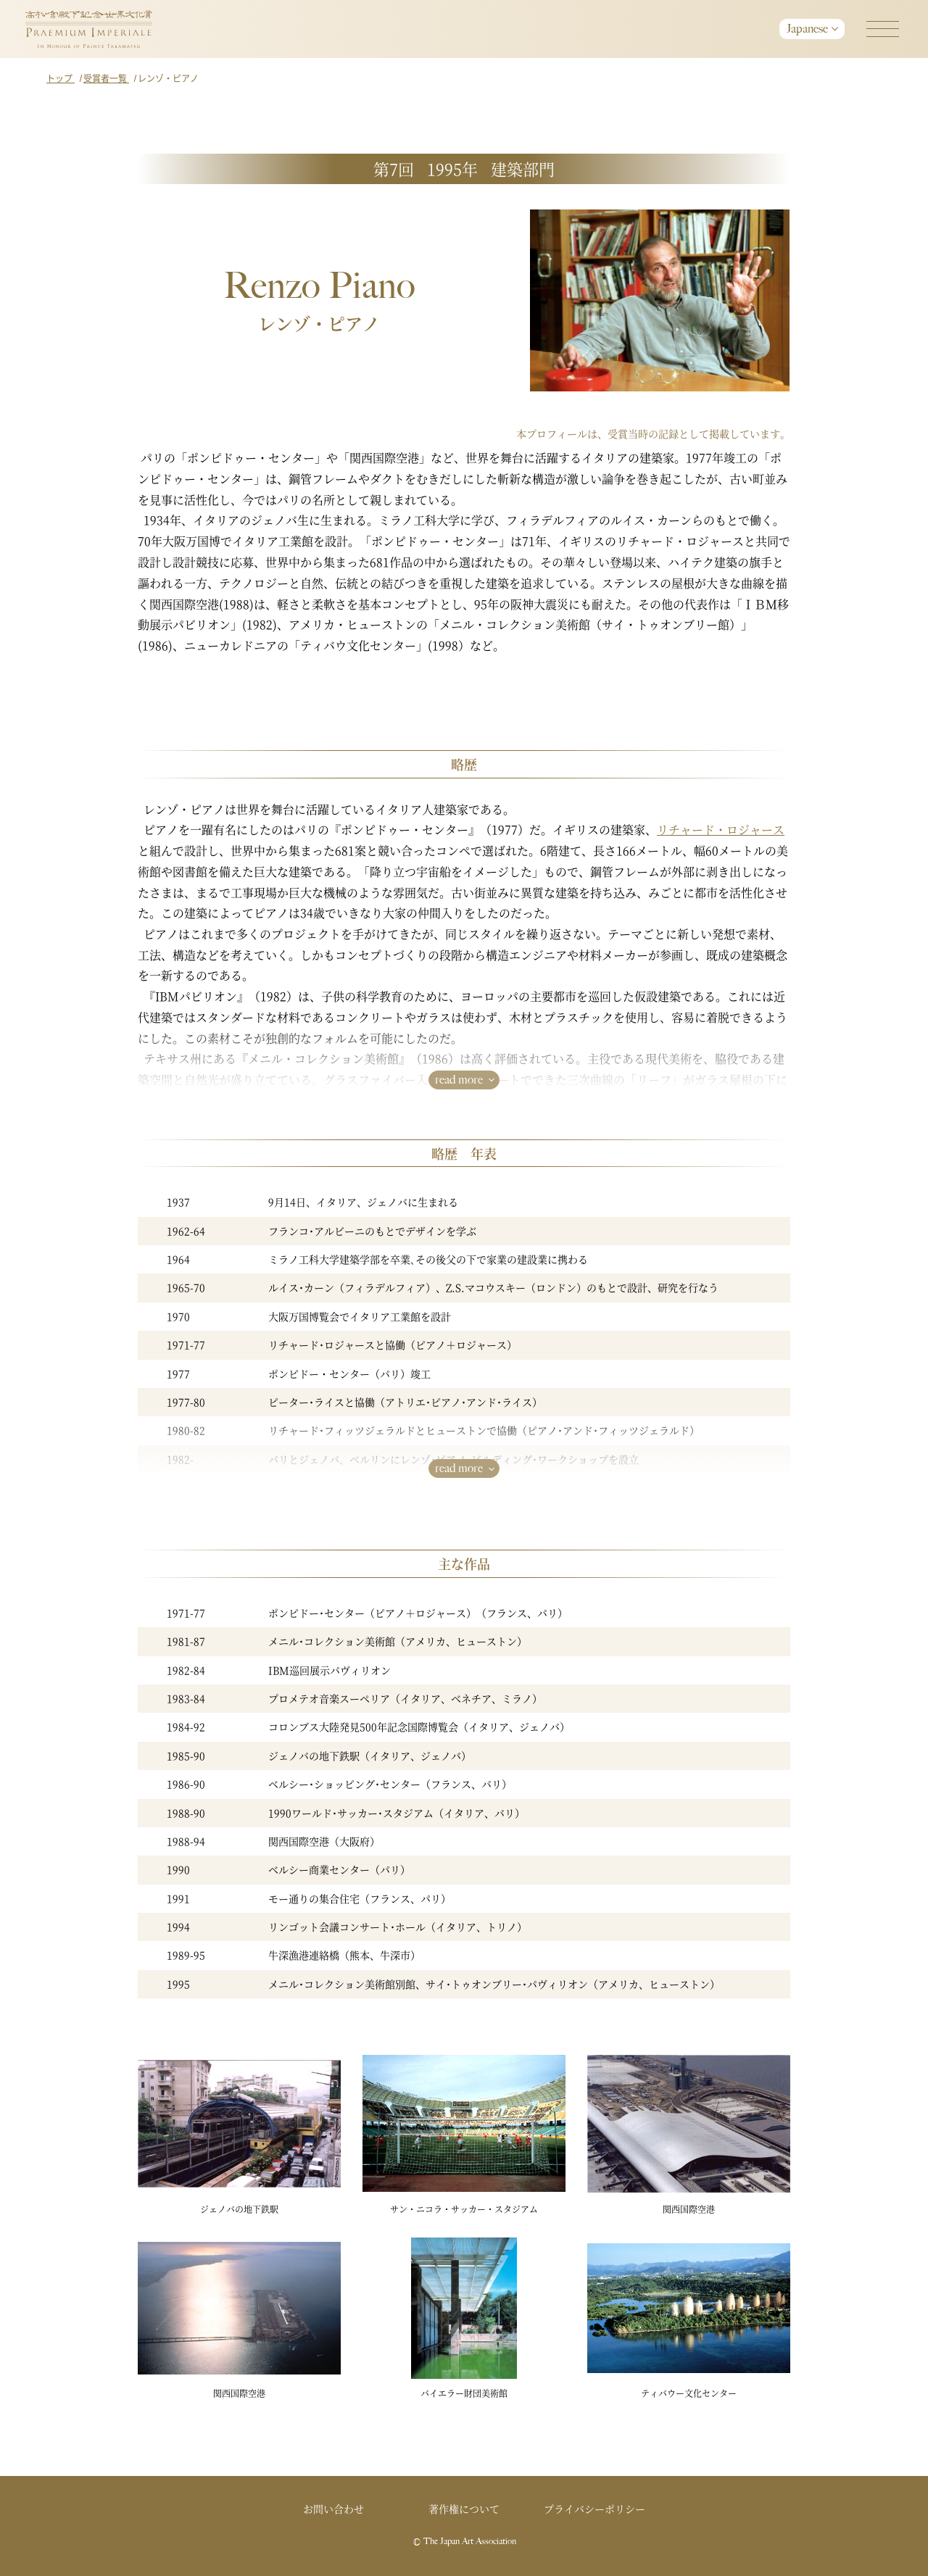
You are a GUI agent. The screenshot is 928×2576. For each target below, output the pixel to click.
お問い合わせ (333, 2508)
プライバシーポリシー (594, 2508)
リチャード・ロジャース (720, 829)
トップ (60, 78)
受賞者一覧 (106, 78)
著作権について (464, 2508)
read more (459, 1080)
